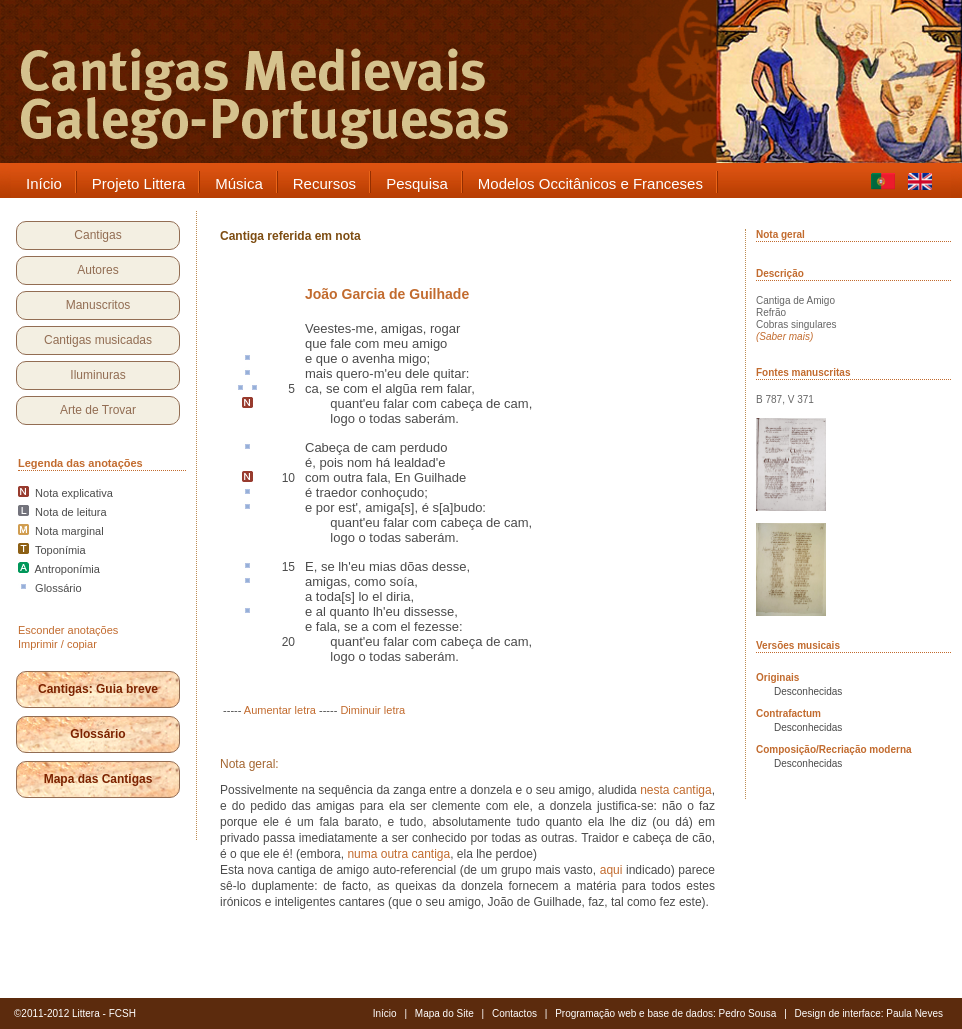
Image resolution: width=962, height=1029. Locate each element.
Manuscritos (98, 305)
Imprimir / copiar (57, 644)
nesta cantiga (675, 790)
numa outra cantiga (398, 854)
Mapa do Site (444, 1013)
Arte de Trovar (98, 410)
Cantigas (97, 235)
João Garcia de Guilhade (387, 294)
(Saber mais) (784, 336)
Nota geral (780, 234)
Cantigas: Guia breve (98, 689)
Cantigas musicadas (98, 340)
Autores (97, 270)
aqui (611, 870)
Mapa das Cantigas (98, 779)
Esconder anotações (68, 630)
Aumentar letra (280, 710)
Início (385, 1013)
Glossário (97, 734)
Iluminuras (97, 375)
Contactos (514, 1013)
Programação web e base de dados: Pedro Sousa (665, 1013)
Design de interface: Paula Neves (869, 1013)
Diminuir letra (372, 710)
